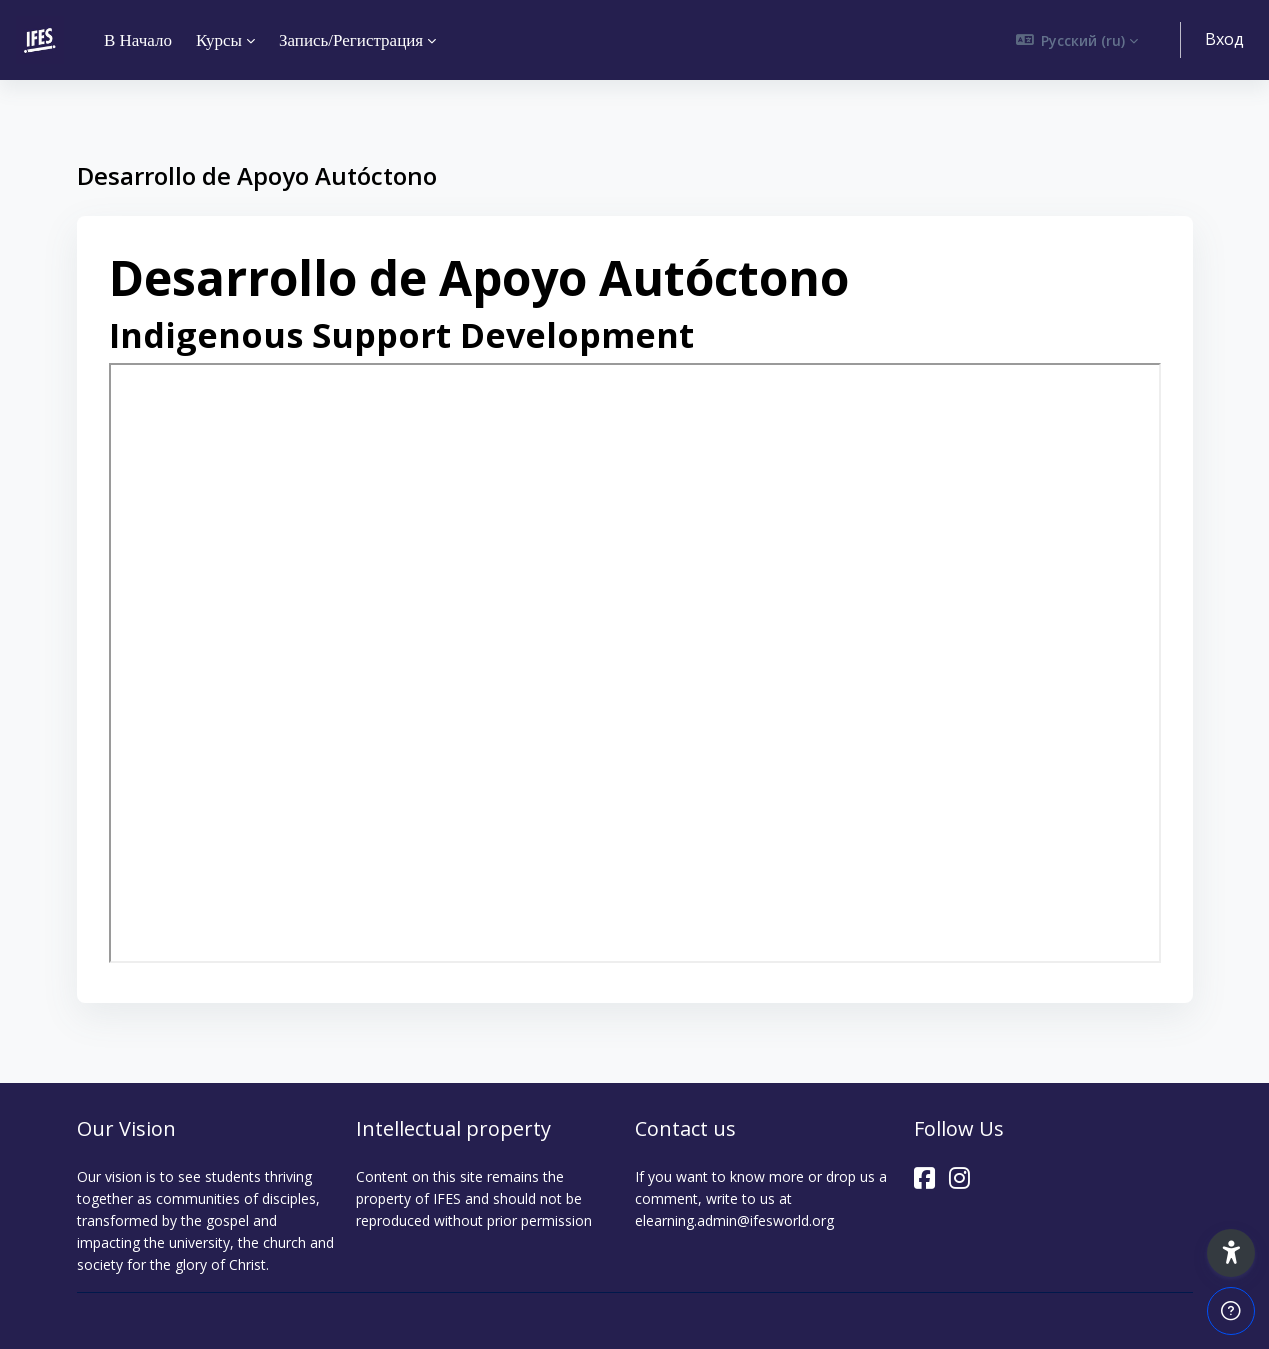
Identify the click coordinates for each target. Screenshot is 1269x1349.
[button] (1077, 40)
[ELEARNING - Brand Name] (40, 40)
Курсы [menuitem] (219, 40)
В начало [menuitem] (138, 40)
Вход (1224, 39)
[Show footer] (1231, 1311)
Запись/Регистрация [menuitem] (351, 40)
